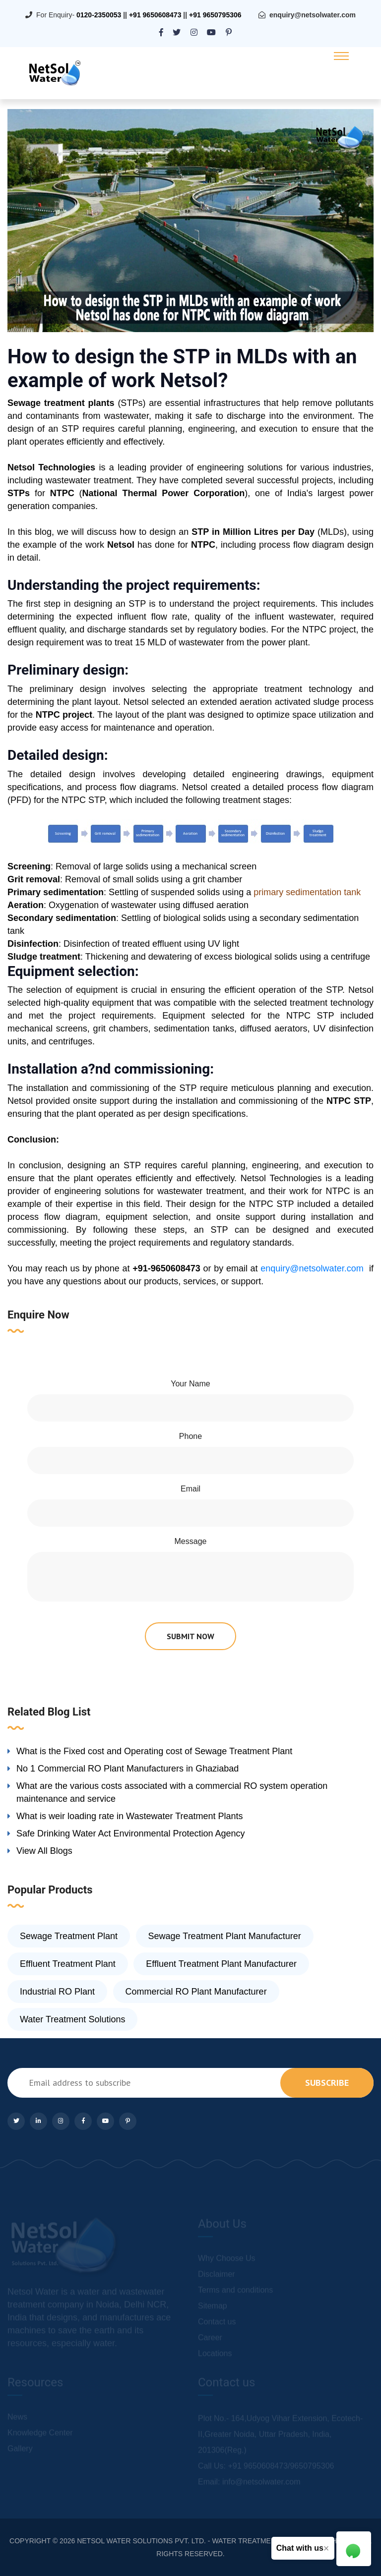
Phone (190, 1436)
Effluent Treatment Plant (68, 1964)
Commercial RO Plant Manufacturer (196, 1992)
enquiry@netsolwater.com (312, 15)
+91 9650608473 (155, 15)
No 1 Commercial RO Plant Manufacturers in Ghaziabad (127, 1769)
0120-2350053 (98, 15)
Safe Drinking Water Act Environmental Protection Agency (130, 1833)
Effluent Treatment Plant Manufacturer (221, 1964)
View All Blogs (44, 1851)
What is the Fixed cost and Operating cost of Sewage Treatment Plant (154, 1751)
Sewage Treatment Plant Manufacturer (224, 1936)
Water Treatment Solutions (72, 2019)
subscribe (327, 2082)
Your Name (190, 1383)
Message (191, 1541)
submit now (190, 1636)
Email (190, 1489)
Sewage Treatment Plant (69, 1936)
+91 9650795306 (215, 15)
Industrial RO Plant (57, 1992)
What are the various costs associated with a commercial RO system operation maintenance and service (171, 1792)
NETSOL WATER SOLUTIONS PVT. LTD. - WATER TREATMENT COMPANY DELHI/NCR (216, 2541)
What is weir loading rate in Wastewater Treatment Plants (129, 1816)
